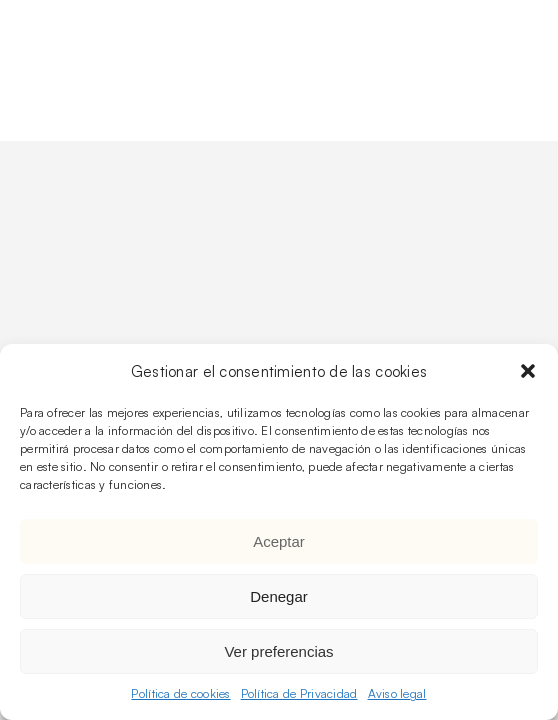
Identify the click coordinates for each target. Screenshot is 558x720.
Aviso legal (397, 693)
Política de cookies (180, 693)
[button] (528, 371)
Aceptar (279, 541)
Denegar (279, 596)
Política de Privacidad (299, 693)
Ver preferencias (278, 651)
